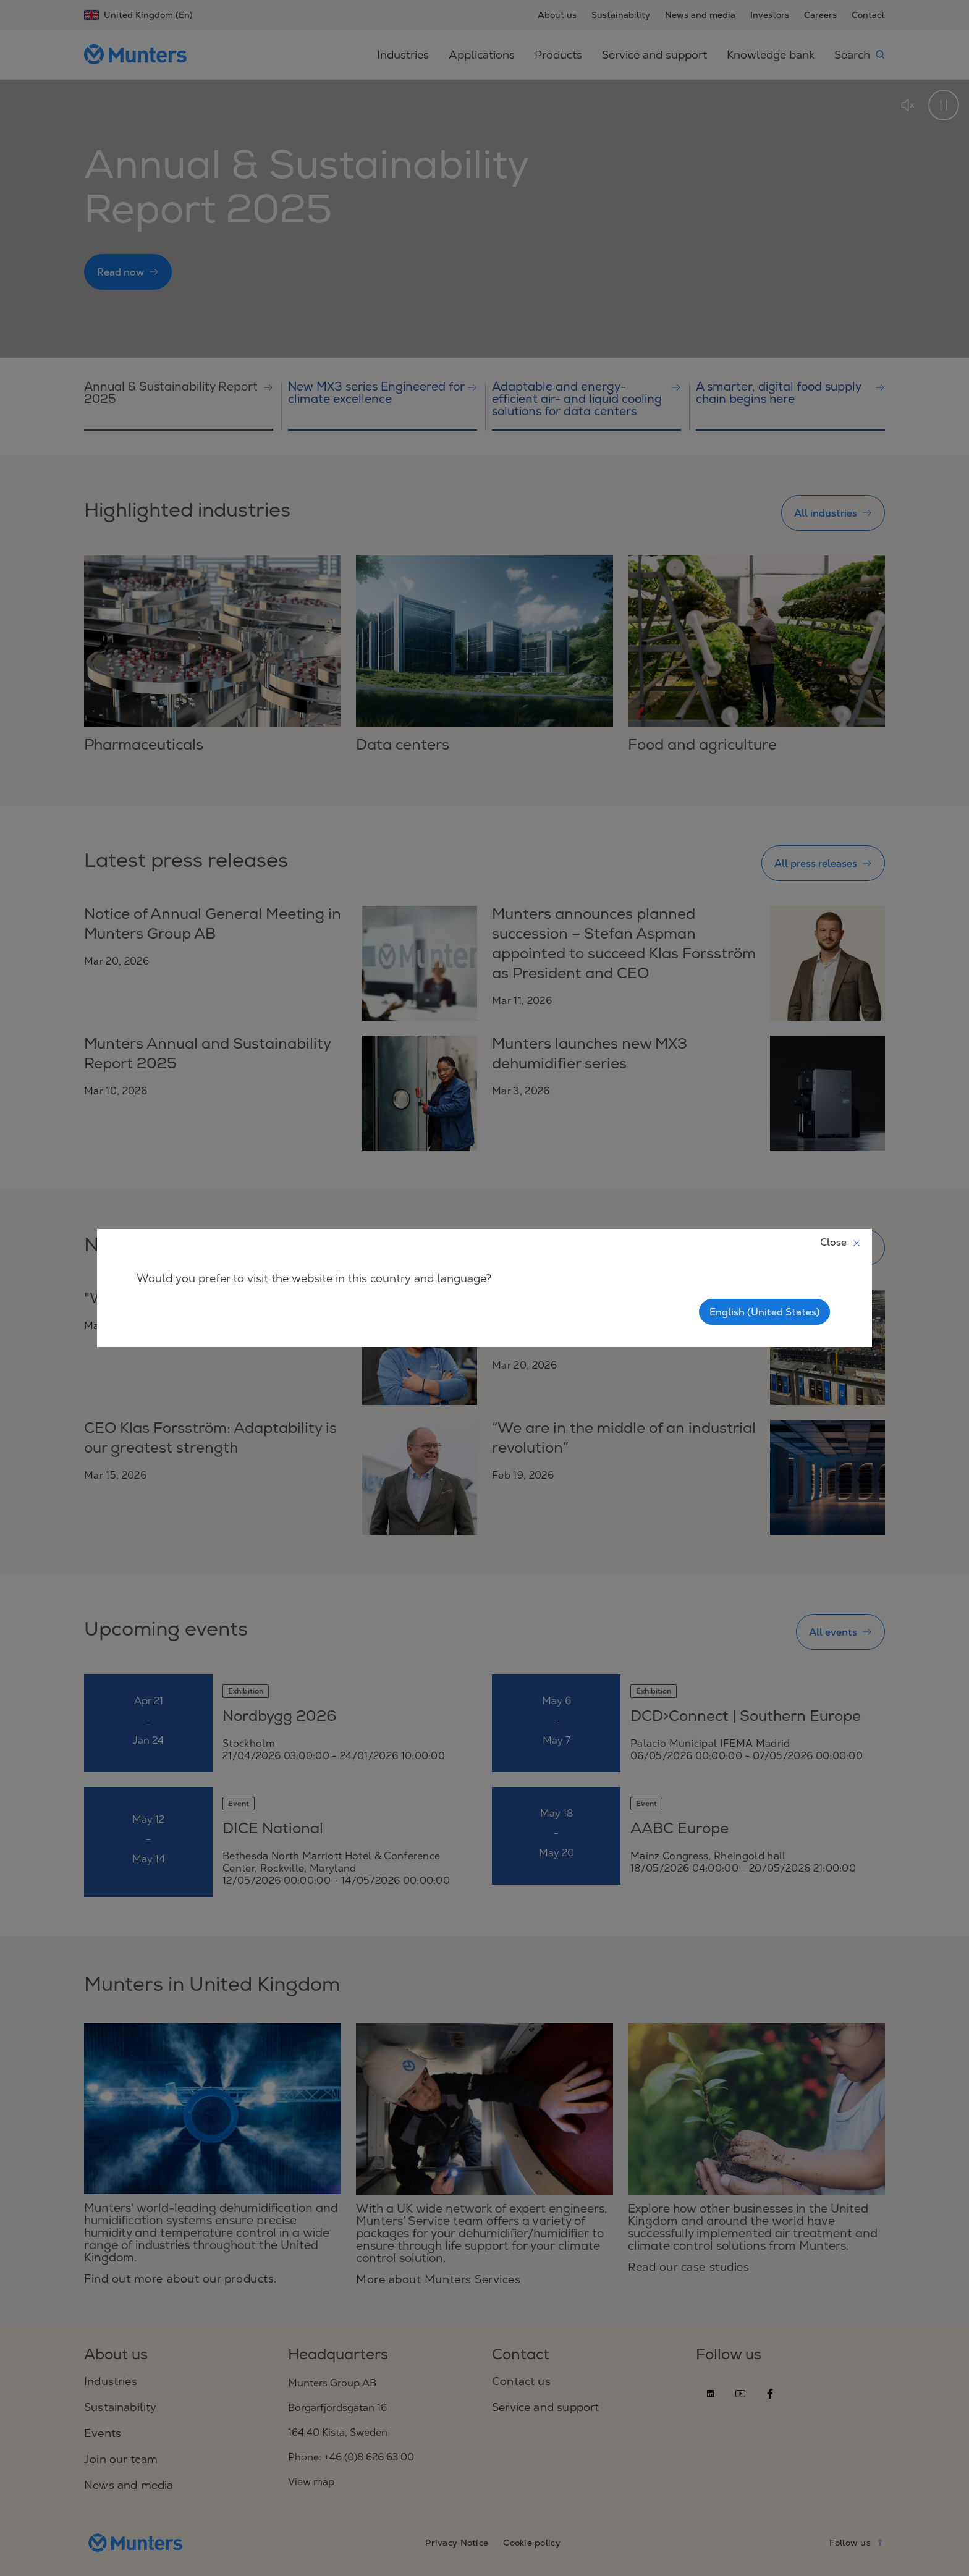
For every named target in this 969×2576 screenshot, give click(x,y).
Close (840, 1242)
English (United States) (764, 1312)
